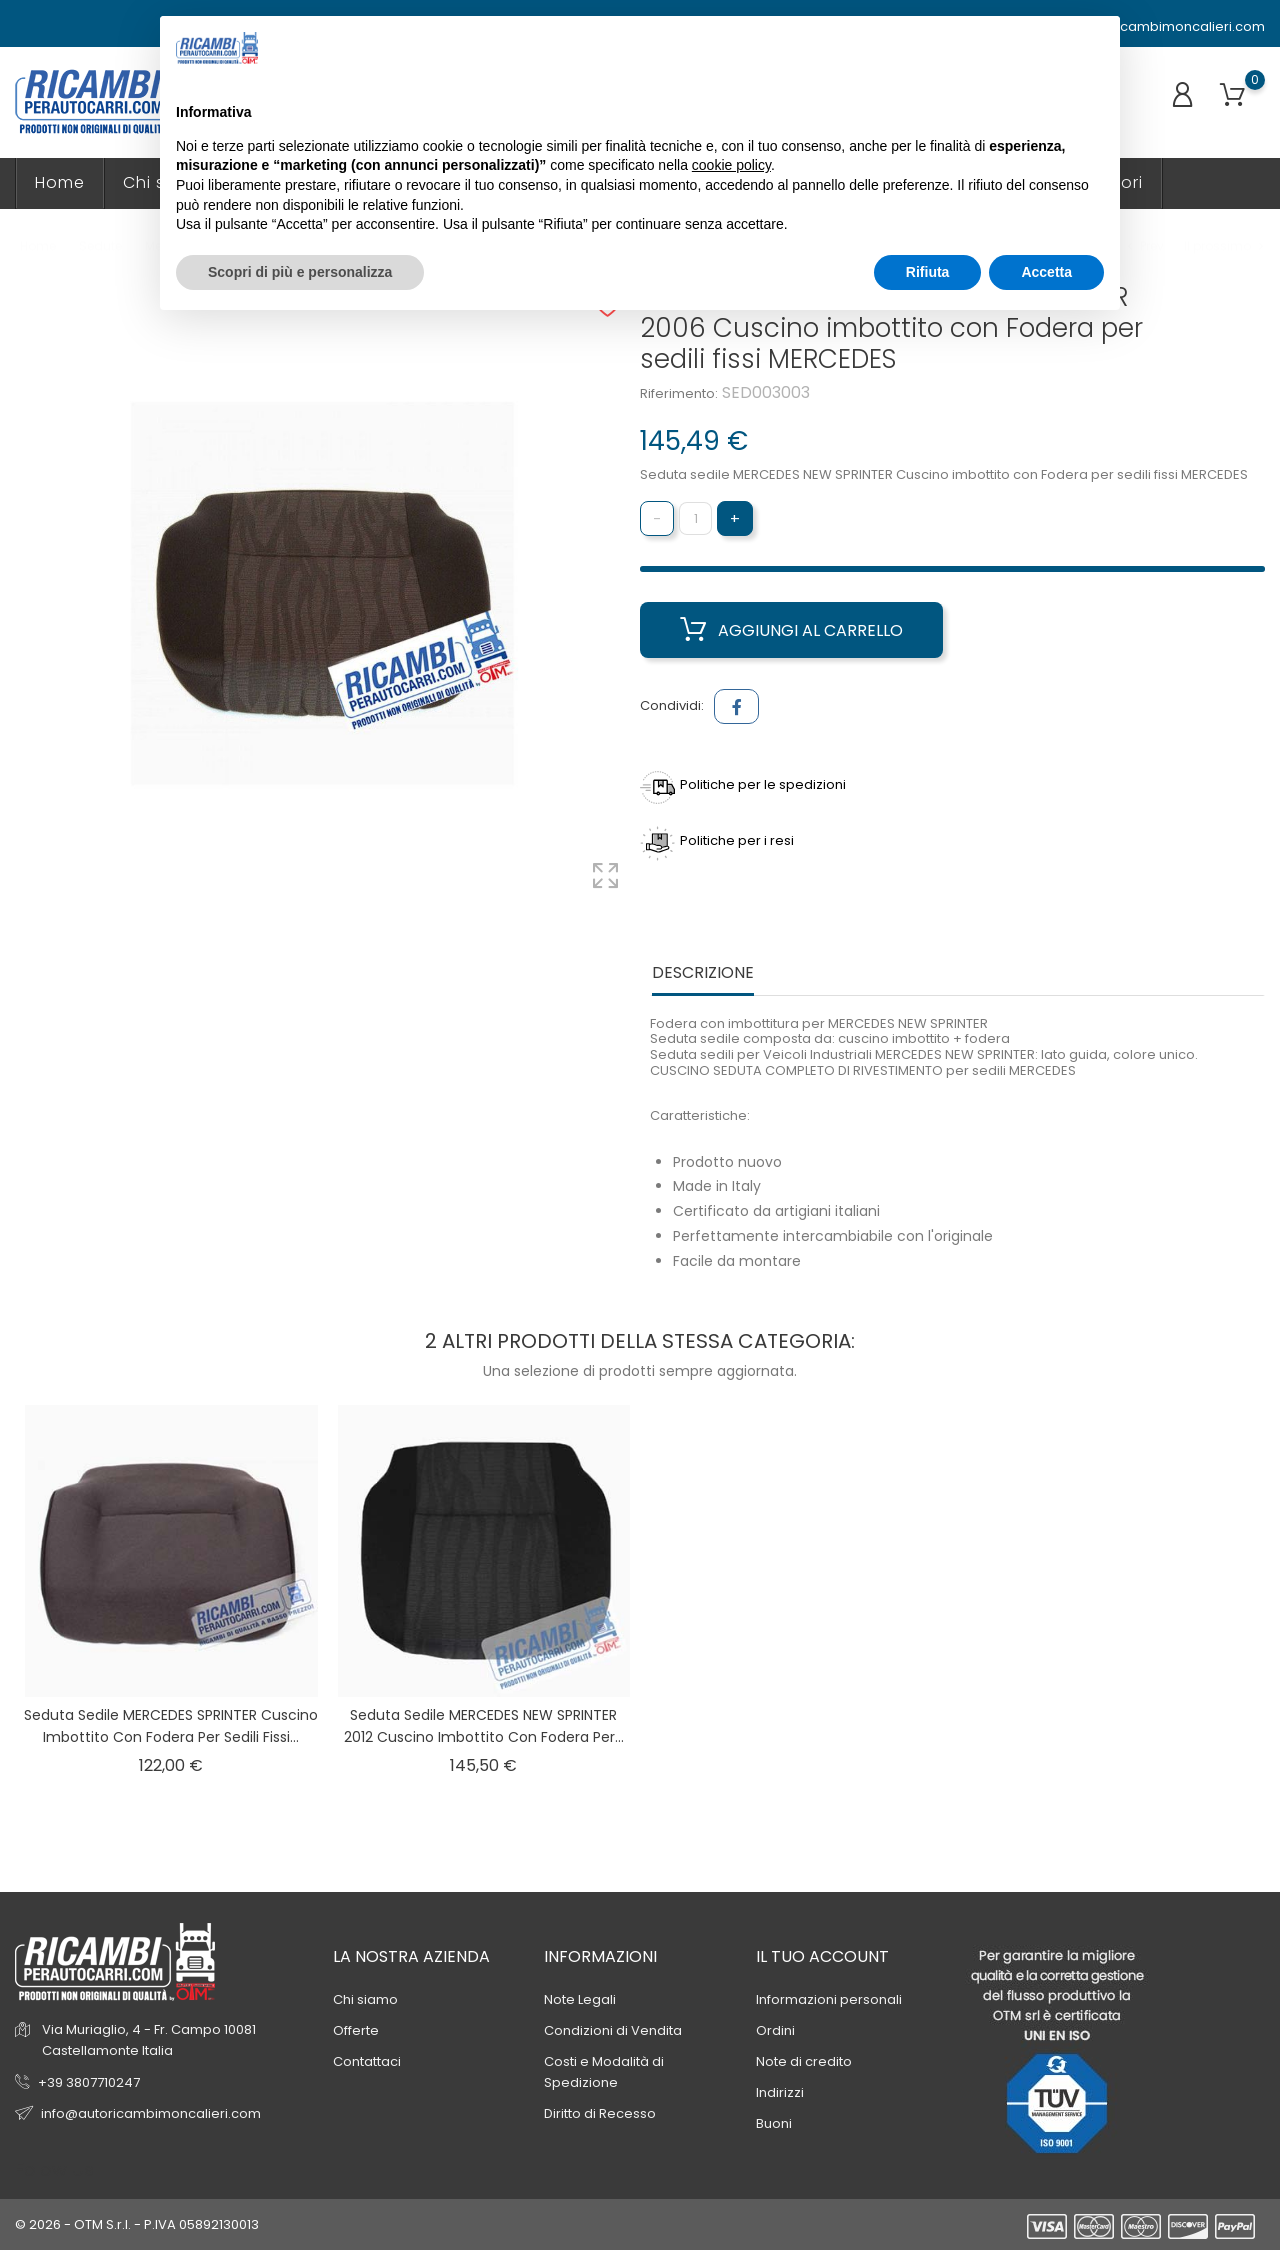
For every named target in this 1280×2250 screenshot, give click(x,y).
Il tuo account (822, 1956)
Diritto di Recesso (600, 2113)
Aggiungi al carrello (791, 630)
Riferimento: (679, 393)
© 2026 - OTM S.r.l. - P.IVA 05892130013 (137, 2224)
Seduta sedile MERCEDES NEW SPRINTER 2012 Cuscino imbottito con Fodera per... (484, 1726)
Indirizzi (780, 2092)
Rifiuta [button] (928, 272)
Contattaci (367, 2061)
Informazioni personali (829, 1999)
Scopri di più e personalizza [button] (300, 272)
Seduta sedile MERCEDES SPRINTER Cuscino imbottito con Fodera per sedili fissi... (171, 1726)
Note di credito (804, 2061)
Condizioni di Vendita (613, 2030)
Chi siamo (365, 1999)
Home (60, 182)
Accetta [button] (1046, 272)
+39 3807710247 (89, 2082)
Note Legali (580, 1999)
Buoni (774, 2123)
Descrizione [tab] (703, 973)
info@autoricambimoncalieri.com (1145, 27)
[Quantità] (695, 518)
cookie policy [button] (731, 165)
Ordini (775, 2030)
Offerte (356, 2030)
